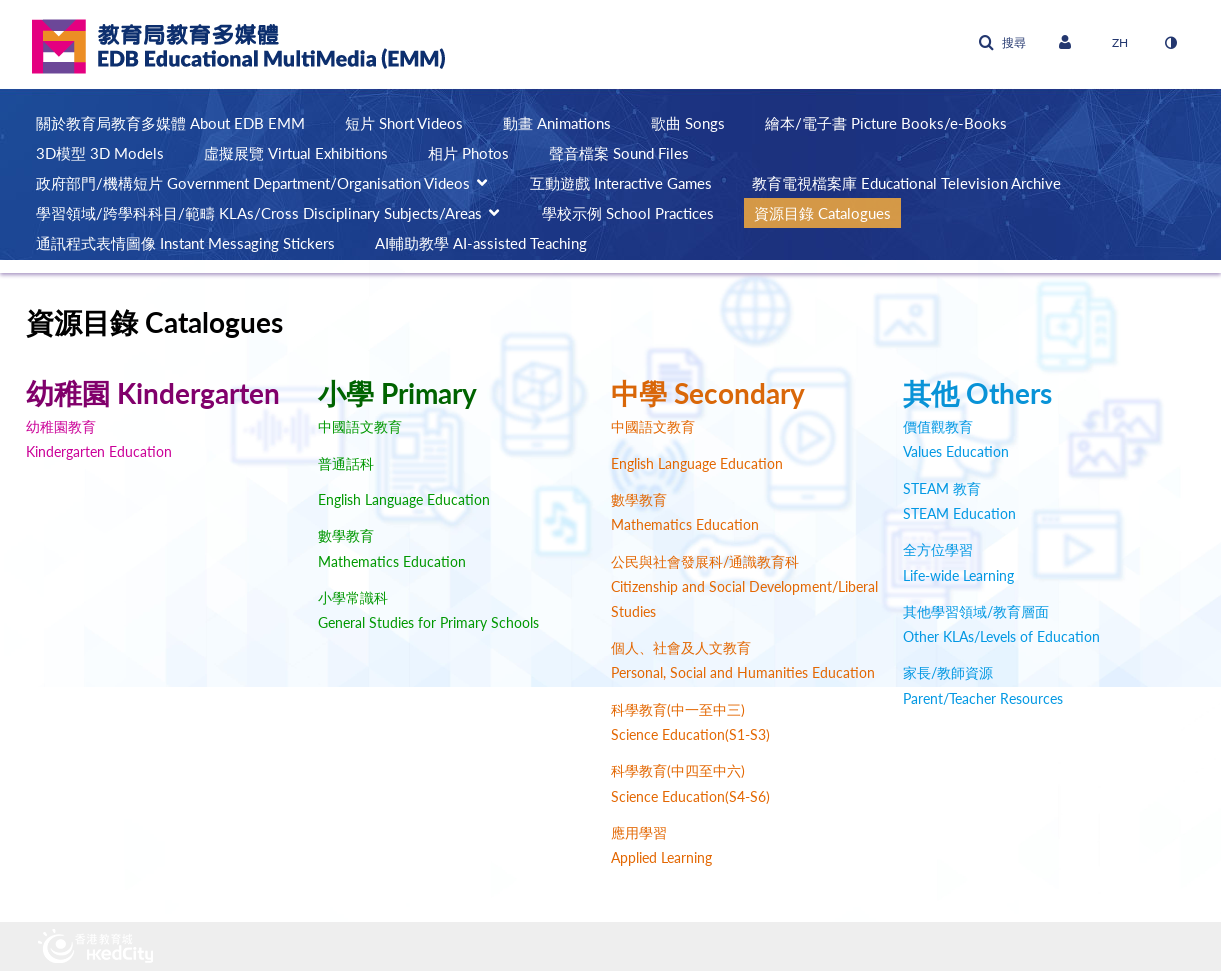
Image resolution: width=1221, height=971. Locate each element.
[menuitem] (180, 123)
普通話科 (346, 463)
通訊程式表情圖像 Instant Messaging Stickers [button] (185, 243)
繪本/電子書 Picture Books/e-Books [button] (886, 123)
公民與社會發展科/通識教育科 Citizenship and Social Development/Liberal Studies (744, 586)
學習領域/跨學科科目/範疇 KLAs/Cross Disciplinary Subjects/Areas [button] (259, 213)
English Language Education (404, 499)
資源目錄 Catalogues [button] (822, 213)
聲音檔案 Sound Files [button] (619, 153)
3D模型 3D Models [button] (100, 153)
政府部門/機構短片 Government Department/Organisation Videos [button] (253, 183)
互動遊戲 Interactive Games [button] (621, 183)
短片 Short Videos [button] (404, 123)
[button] (1002, 43)
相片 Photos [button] (468, 153)
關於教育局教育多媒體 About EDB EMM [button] (170, 123)
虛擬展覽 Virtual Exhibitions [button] (296, 153)
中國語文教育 (360, 426)
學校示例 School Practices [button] (628, 213)
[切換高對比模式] (1171, 43)
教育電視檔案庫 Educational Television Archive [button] (906, 183)
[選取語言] (1120, 43)
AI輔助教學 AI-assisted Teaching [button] (481, 243)
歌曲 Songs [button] (688, 123)
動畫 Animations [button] (557, 123)
